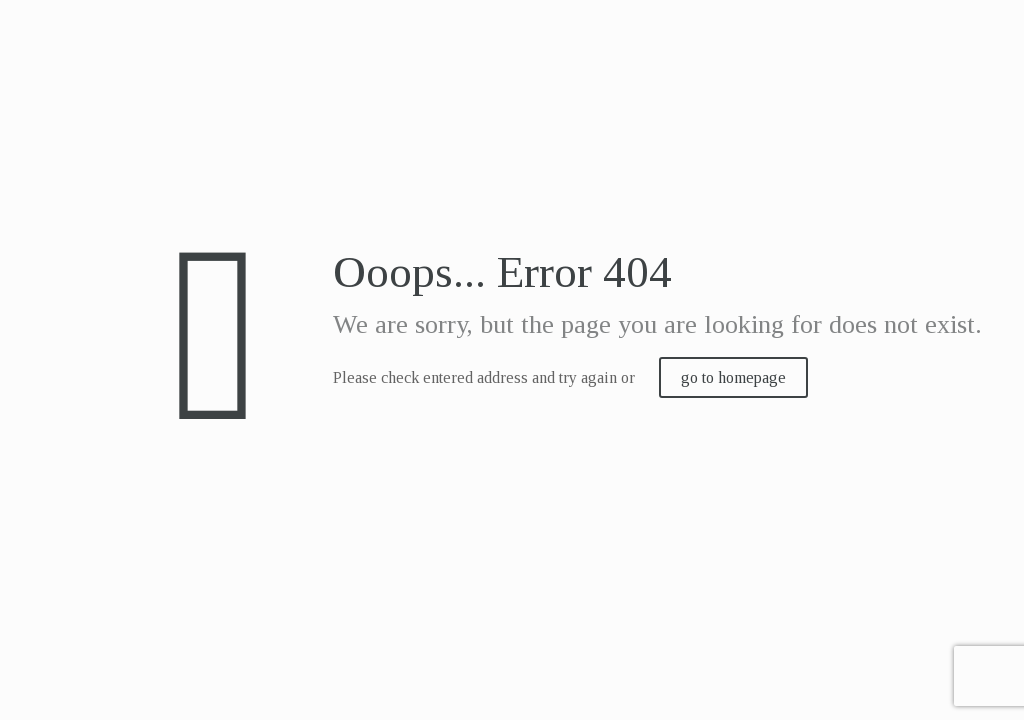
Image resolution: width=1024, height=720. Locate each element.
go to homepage (733, 377)
